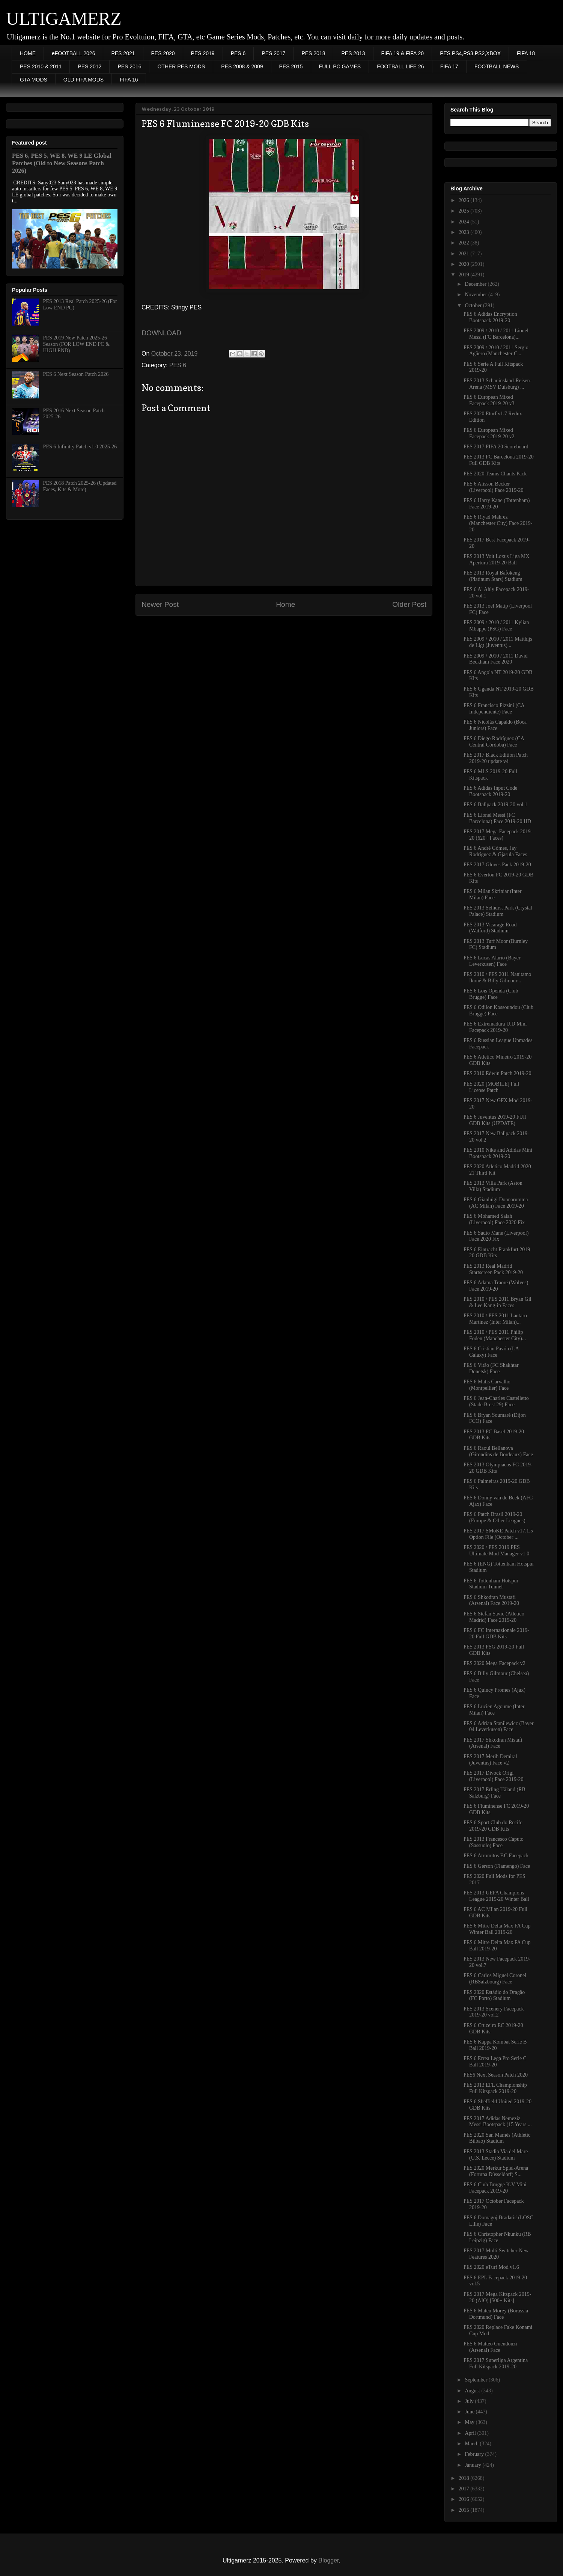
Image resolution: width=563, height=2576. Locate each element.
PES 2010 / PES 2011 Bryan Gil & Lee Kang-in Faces (497, 1302)
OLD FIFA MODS (83, 80)
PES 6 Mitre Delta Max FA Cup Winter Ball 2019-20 (497, 1929)
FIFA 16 (129, 80)
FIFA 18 (526, 53)
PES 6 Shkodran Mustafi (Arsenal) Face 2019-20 (491, 1600)
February (475, 2454)
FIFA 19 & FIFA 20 (402, 53)
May (470, 2422)
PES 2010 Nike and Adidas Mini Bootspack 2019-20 (498, 1153)
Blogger (328, 2560)
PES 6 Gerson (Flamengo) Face (497, 1866)
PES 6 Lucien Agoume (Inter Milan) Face (494, 1710)
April (471, 2433)
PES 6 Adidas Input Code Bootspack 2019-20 (490, 791)
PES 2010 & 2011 (41, 66)
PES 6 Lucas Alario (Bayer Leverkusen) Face (492, 961)
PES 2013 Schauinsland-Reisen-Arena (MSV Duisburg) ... (497, 384)
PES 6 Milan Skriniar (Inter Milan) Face (493, 894)
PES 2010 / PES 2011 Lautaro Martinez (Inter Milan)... (495, 1319)
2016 (465, 2499)
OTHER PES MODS (181, 66)
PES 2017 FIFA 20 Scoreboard (496, 446)
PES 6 (238, 53)
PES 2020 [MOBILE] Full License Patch (491, 1087)
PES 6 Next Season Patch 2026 (76, 374)
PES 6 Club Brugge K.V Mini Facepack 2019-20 (495, 2188)
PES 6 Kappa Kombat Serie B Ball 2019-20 (495, 2045)
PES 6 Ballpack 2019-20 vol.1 (495, 804)
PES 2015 (291, 66)
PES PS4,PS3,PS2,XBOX (470, 53)
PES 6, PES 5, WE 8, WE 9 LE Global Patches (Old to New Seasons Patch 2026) (61, 163)
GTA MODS (33, 80)
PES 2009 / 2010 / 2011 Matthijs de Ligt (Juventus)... (498, 642)
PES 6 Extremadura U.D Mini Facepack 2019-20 (495, 1027)
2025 (465, 211)
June (470, 2412)
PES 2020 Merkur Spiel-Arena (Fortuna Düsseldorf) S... (496, 2171)
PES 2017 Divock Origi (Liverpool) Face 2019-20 (494, 1776)
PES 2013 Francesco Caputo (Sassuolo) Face (494, 1842)
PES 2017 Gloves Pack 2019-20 (497, 864)
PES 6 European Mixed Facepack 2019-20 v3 (489, 400)
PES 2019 (203, 53)
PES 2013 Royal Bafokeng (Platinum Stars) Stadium (493, 576)
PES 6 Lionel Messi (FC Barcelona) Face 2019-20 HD (497, 818)
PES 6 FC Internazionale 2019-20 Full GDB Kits (496, 1633)
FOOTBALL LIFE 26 (400, 66)
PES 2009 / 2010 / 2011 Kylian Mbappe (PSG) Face (496, 626)
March (472, 2443)
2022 (465, 243)
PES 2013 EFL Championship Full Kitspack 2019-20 (495, 2088)
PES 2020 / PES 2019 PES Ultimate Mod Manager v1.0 (496, 1550)
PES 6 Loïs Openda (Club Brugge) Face (491, 994)
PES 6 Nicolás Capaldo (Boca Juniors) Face (495, 725)
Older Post (409, 604)
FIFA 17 (449, 66)
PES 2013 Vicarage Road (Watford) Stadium (490, 928)
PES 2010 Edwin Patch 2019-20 (497, 1073)
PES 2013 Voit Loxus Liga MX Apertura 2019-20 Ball (497, 560)
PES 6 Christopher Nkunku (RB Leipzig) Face (497, 2237)
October (474, 305)
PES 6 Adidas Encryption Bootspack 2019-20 (490, 317)
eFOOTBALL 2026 (73, 53)
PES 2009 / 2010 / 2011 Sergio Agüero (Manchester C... (496, 351)
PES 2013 (353, 53)
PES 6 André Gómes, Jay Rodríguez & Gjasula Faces (495, 851)
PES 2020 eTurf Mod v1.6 (491, 2267)
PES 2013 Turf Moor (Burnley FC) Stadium (496, 944)
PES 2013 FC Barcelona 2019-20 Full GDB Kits (499, 460)
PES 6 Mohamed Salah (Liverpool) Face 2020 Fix (494, 1219)
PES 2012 (89, 66)
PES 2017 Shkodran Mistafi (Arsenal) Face (493, 1743)
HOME (28, 53)
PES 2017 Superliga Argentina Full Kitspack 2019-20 (496, 2363)
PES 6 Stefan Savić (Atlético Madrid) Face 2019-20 (494, 1617)
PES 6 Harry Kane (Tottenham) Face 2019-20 (497, 504)
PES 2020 (163, 53)
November (476, 294)
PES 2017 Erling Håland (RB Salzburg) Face (494, 1793)
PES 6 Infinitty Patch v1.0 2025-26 (80, 446)
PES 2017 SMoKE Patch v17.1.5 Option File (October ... (498, 1534)
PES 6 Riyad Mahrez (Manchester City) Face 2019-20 (498, 523)
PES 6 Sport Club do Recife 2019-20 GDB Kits (493, 1826)
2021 (465, 253)
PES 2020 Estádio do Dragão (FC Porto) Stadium (494, 1995)
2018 (465, 2478)
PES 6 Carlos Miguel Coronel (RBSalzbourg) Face (495, 1979)
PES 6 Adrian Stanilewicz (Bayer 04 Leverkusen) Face (499, 1727)
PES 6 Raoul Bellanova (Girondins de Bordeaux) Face (498, 1451)
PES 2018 (313, 53)
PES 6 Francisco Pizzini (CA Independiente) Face (494, 709)
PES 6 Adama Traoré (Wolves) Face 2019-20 (496, 1286)
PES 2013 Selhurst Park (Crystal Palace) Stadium (498, 911)
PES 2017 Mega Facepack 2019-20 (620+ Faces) (498, 835)
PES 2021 (123, 53)
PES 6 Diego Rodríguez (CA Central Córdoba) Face (494, 742)
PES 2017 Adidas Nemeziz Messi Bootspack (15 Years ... (497, 2122)
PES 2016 (129, 66)
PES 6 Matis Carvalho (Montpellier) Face (487, 1385)
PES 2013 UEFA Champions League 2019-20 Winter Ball (496, 1896)
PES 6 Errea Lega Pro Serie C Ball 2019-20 (495, 2062)
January (473, 2465)
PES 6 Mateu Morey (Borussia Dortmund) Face (496, 2314)
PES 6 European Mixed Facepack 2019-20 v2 (489, 433)
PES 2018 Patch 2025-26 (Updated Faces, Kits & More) (80, 486)
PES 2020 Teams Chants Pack (495, 474)
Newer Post (160, 604)
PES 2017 (273, 53)
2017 (465, 2489)
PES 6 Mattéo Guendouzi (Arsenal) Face (490, 2347)
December (476, 284)
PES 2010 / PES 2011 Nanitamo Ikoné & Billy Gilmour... (497, 977)
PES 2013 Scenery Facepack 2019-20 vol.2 (494, 2012)
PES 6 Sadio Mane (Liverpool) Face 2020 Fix (496, 1236)
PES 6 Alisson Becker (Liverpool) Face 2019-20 (494, 487)
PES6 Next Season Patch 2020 (496, 2075)
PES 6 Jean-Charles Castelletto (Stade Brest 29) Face (496, 1401)
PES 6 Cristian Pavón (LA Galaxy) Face (491, 1352)
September (476, 2380)
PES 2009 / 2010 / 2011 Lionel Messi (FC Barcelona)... (496, 334)
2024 (465, 222)
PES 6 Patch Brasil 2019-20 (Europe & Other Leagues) (494, 1517)
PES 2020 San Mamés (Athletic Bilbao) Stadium (497, 2138)
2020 (465, 264)
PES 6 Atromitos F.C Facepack (496, 1855)
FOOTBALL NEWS (496, 66)
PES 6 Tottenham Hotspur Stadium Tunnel (491, 1584)
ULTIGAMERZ (64, 19)
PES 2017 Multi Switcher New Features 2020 (496, 2254)
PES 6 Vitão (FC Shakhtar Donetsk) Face (491, 1368)
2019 (465, 275)
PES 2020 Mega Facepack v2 (494, 1663)
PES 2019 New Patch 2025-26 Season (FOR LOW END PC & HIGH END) (76, 344)
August (473, 2391)
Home (285, 604)
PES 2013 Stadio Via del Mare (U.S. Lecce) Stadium (496, 2155)
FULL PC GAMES (340, 66)
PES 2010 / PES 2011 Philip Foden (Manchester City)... (495, 1335)
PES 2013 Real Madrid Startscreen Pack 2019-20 (493, 1269)
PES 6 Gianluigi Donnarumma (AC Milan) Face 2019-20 (496, 1203)
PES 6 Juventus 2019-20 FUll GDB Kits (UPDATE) (495, 1120)
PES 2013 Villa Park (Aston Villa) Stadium (493, 1186)
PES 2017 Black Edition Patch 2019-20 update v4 (496, 758)
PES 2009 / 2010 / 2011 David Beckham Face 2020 (496, 659)
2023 (465, 232)
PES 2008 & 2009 (242, 66)
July (470, 2401)
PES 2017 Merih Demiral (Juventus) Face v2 (490, 1760)
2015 (465, 2510)
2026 (465, 200)
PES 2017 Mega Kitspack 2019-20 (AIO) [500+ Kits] (497, 2297)
